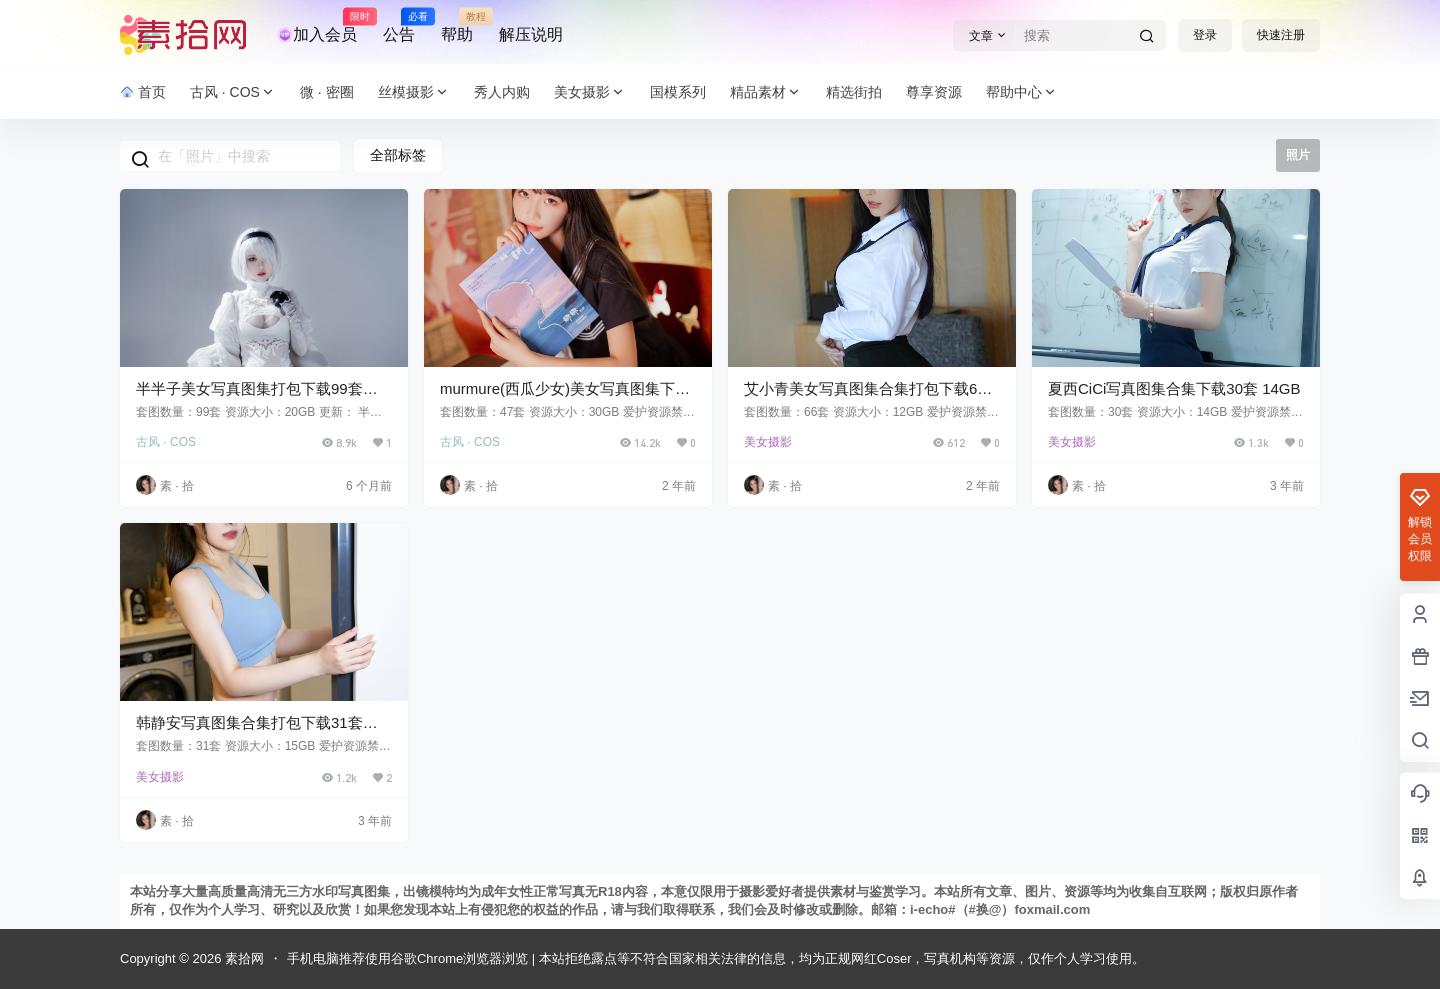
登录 (1205, 35)
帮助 (457, 26)
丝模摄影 (414, 92)
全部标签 (398, 155)
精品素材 (766, 92)
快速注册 (1281, 35)
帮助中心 (1022, 92)
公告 (399, 26)
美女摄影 (590, 92)
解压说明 (531, 34)
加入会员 (317, 26)
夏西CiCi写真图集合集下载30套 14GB (1174, 388)
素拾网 (242, 958)
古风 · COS (233, 92)
